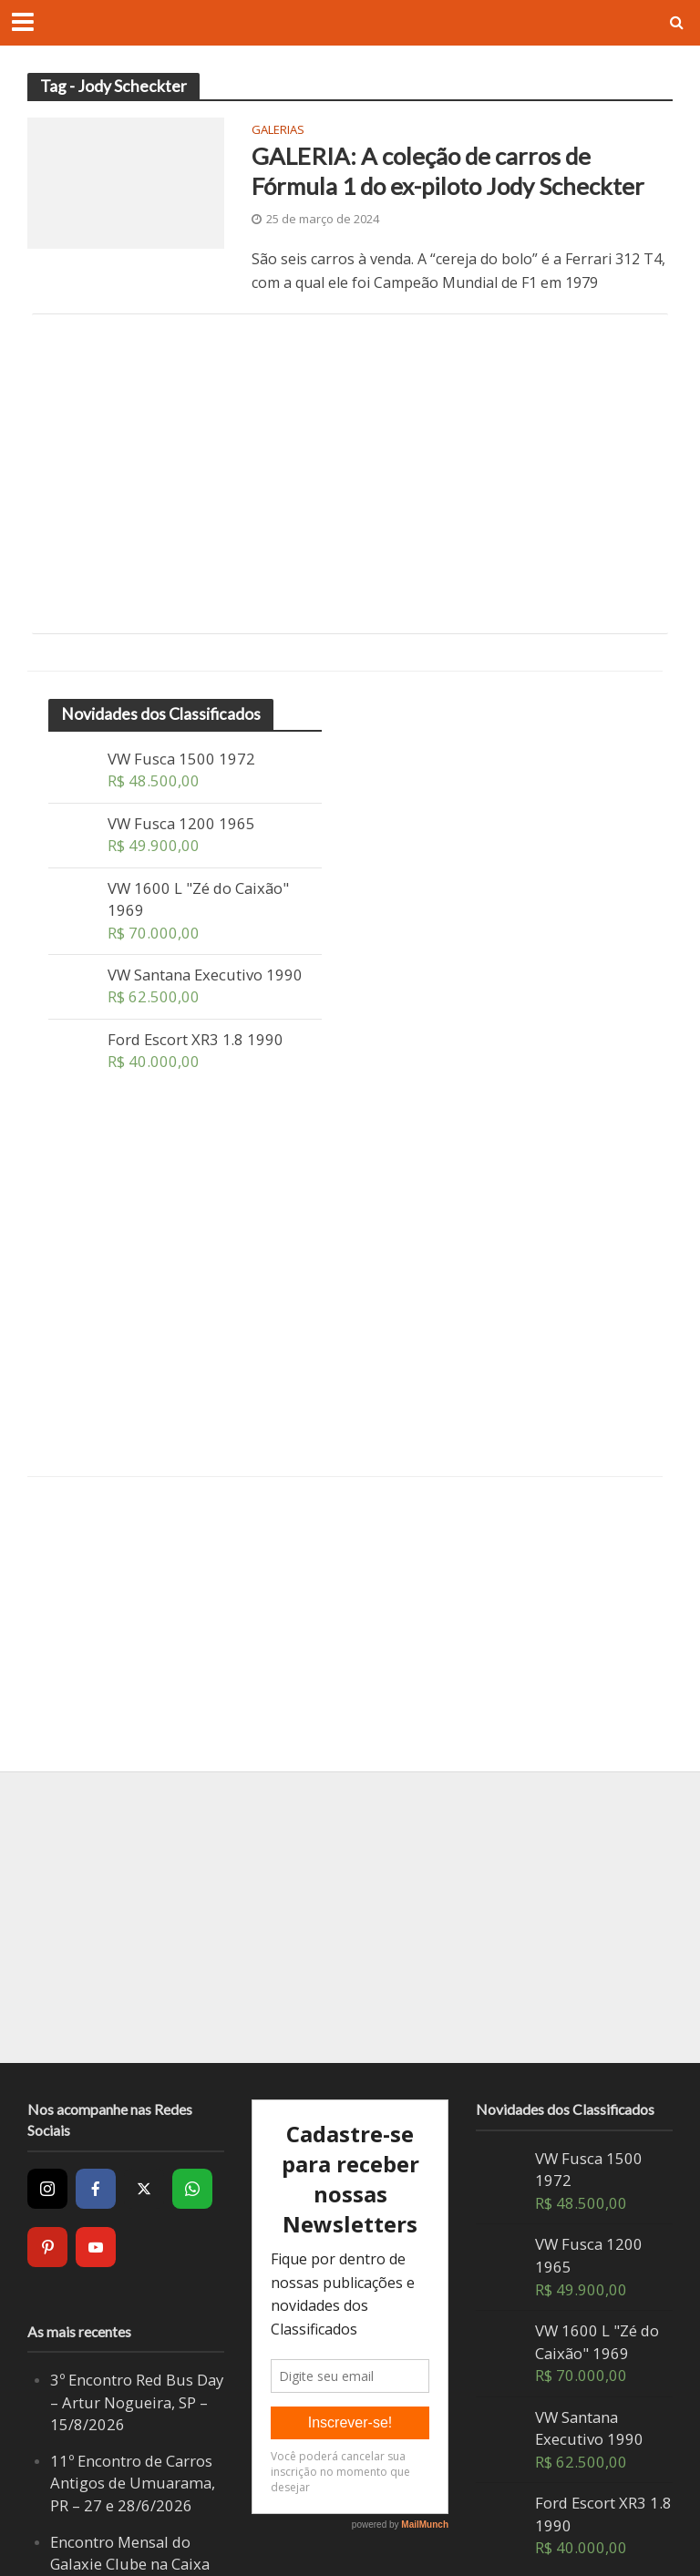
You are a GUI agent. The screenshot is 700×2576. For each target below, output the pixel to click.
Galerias (278, 131)
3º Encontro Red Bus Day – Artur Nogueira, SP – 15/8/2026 (136, 2402)
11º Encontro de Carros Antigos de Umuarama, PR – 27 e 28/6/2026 (132, 2483)
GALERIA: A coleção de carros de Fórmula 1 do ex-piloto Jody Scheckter (448, 171)
